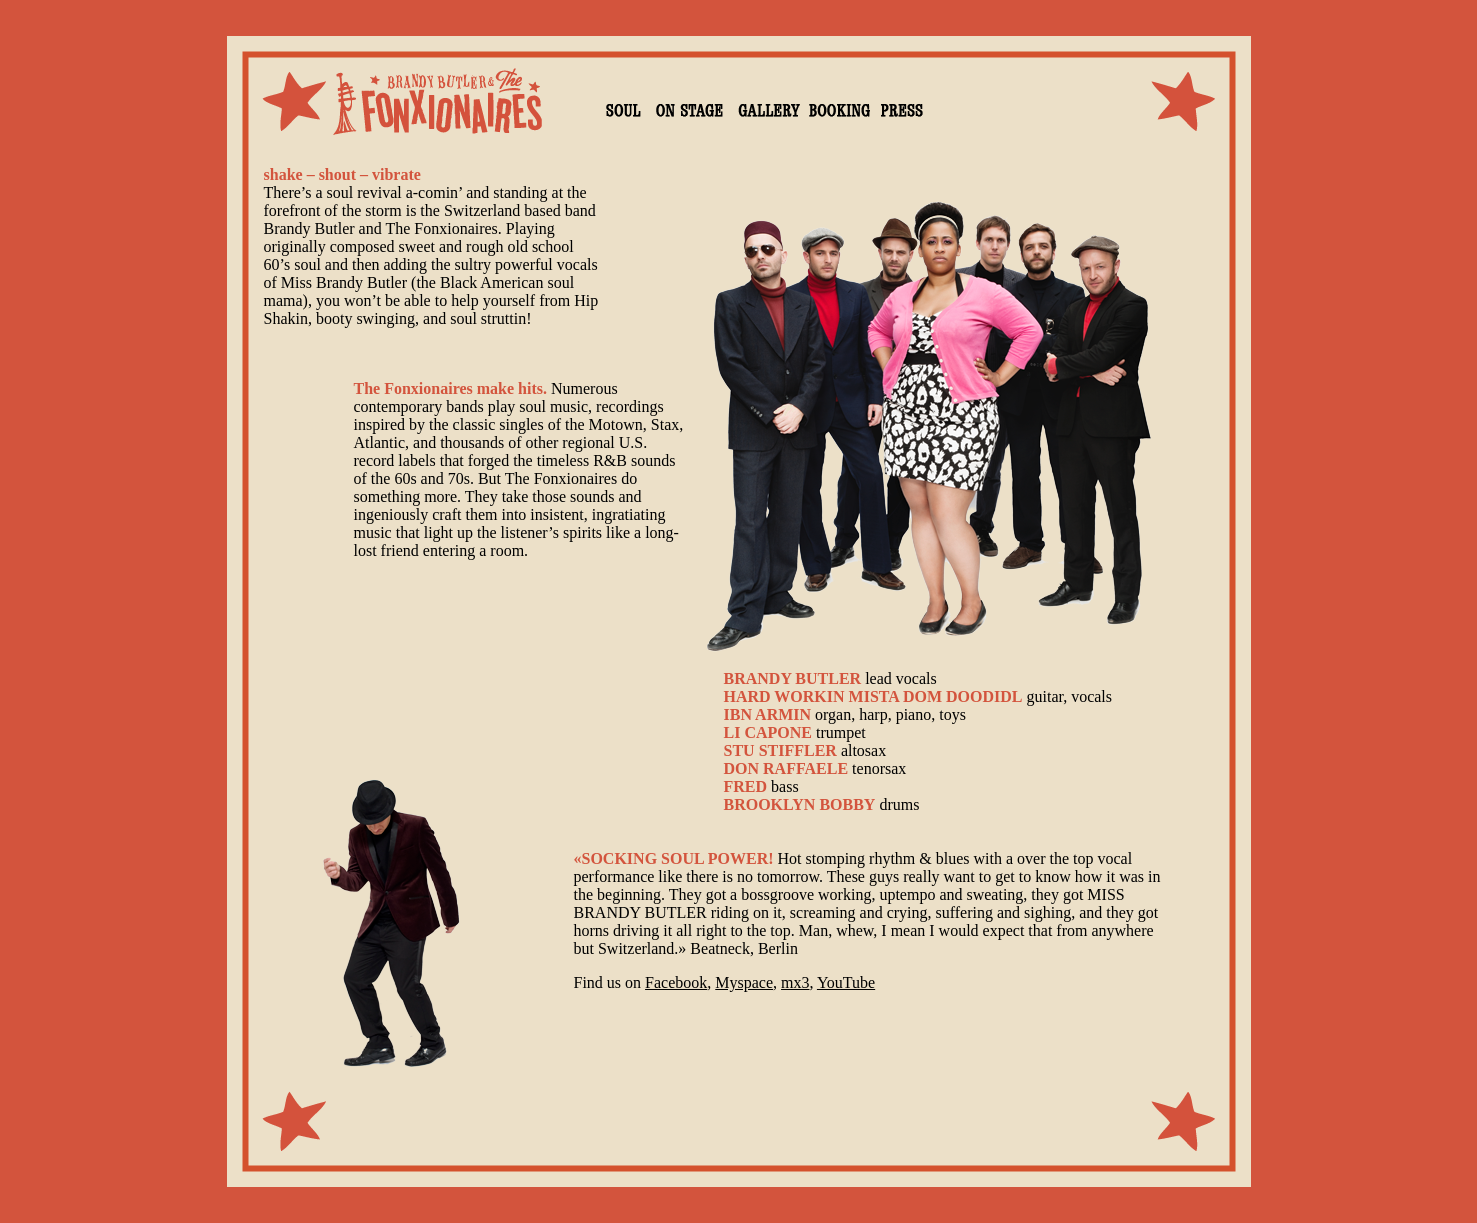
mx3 (795, 982)
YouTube (846, 982)
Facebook (676, 982)
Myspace (744, 982)
